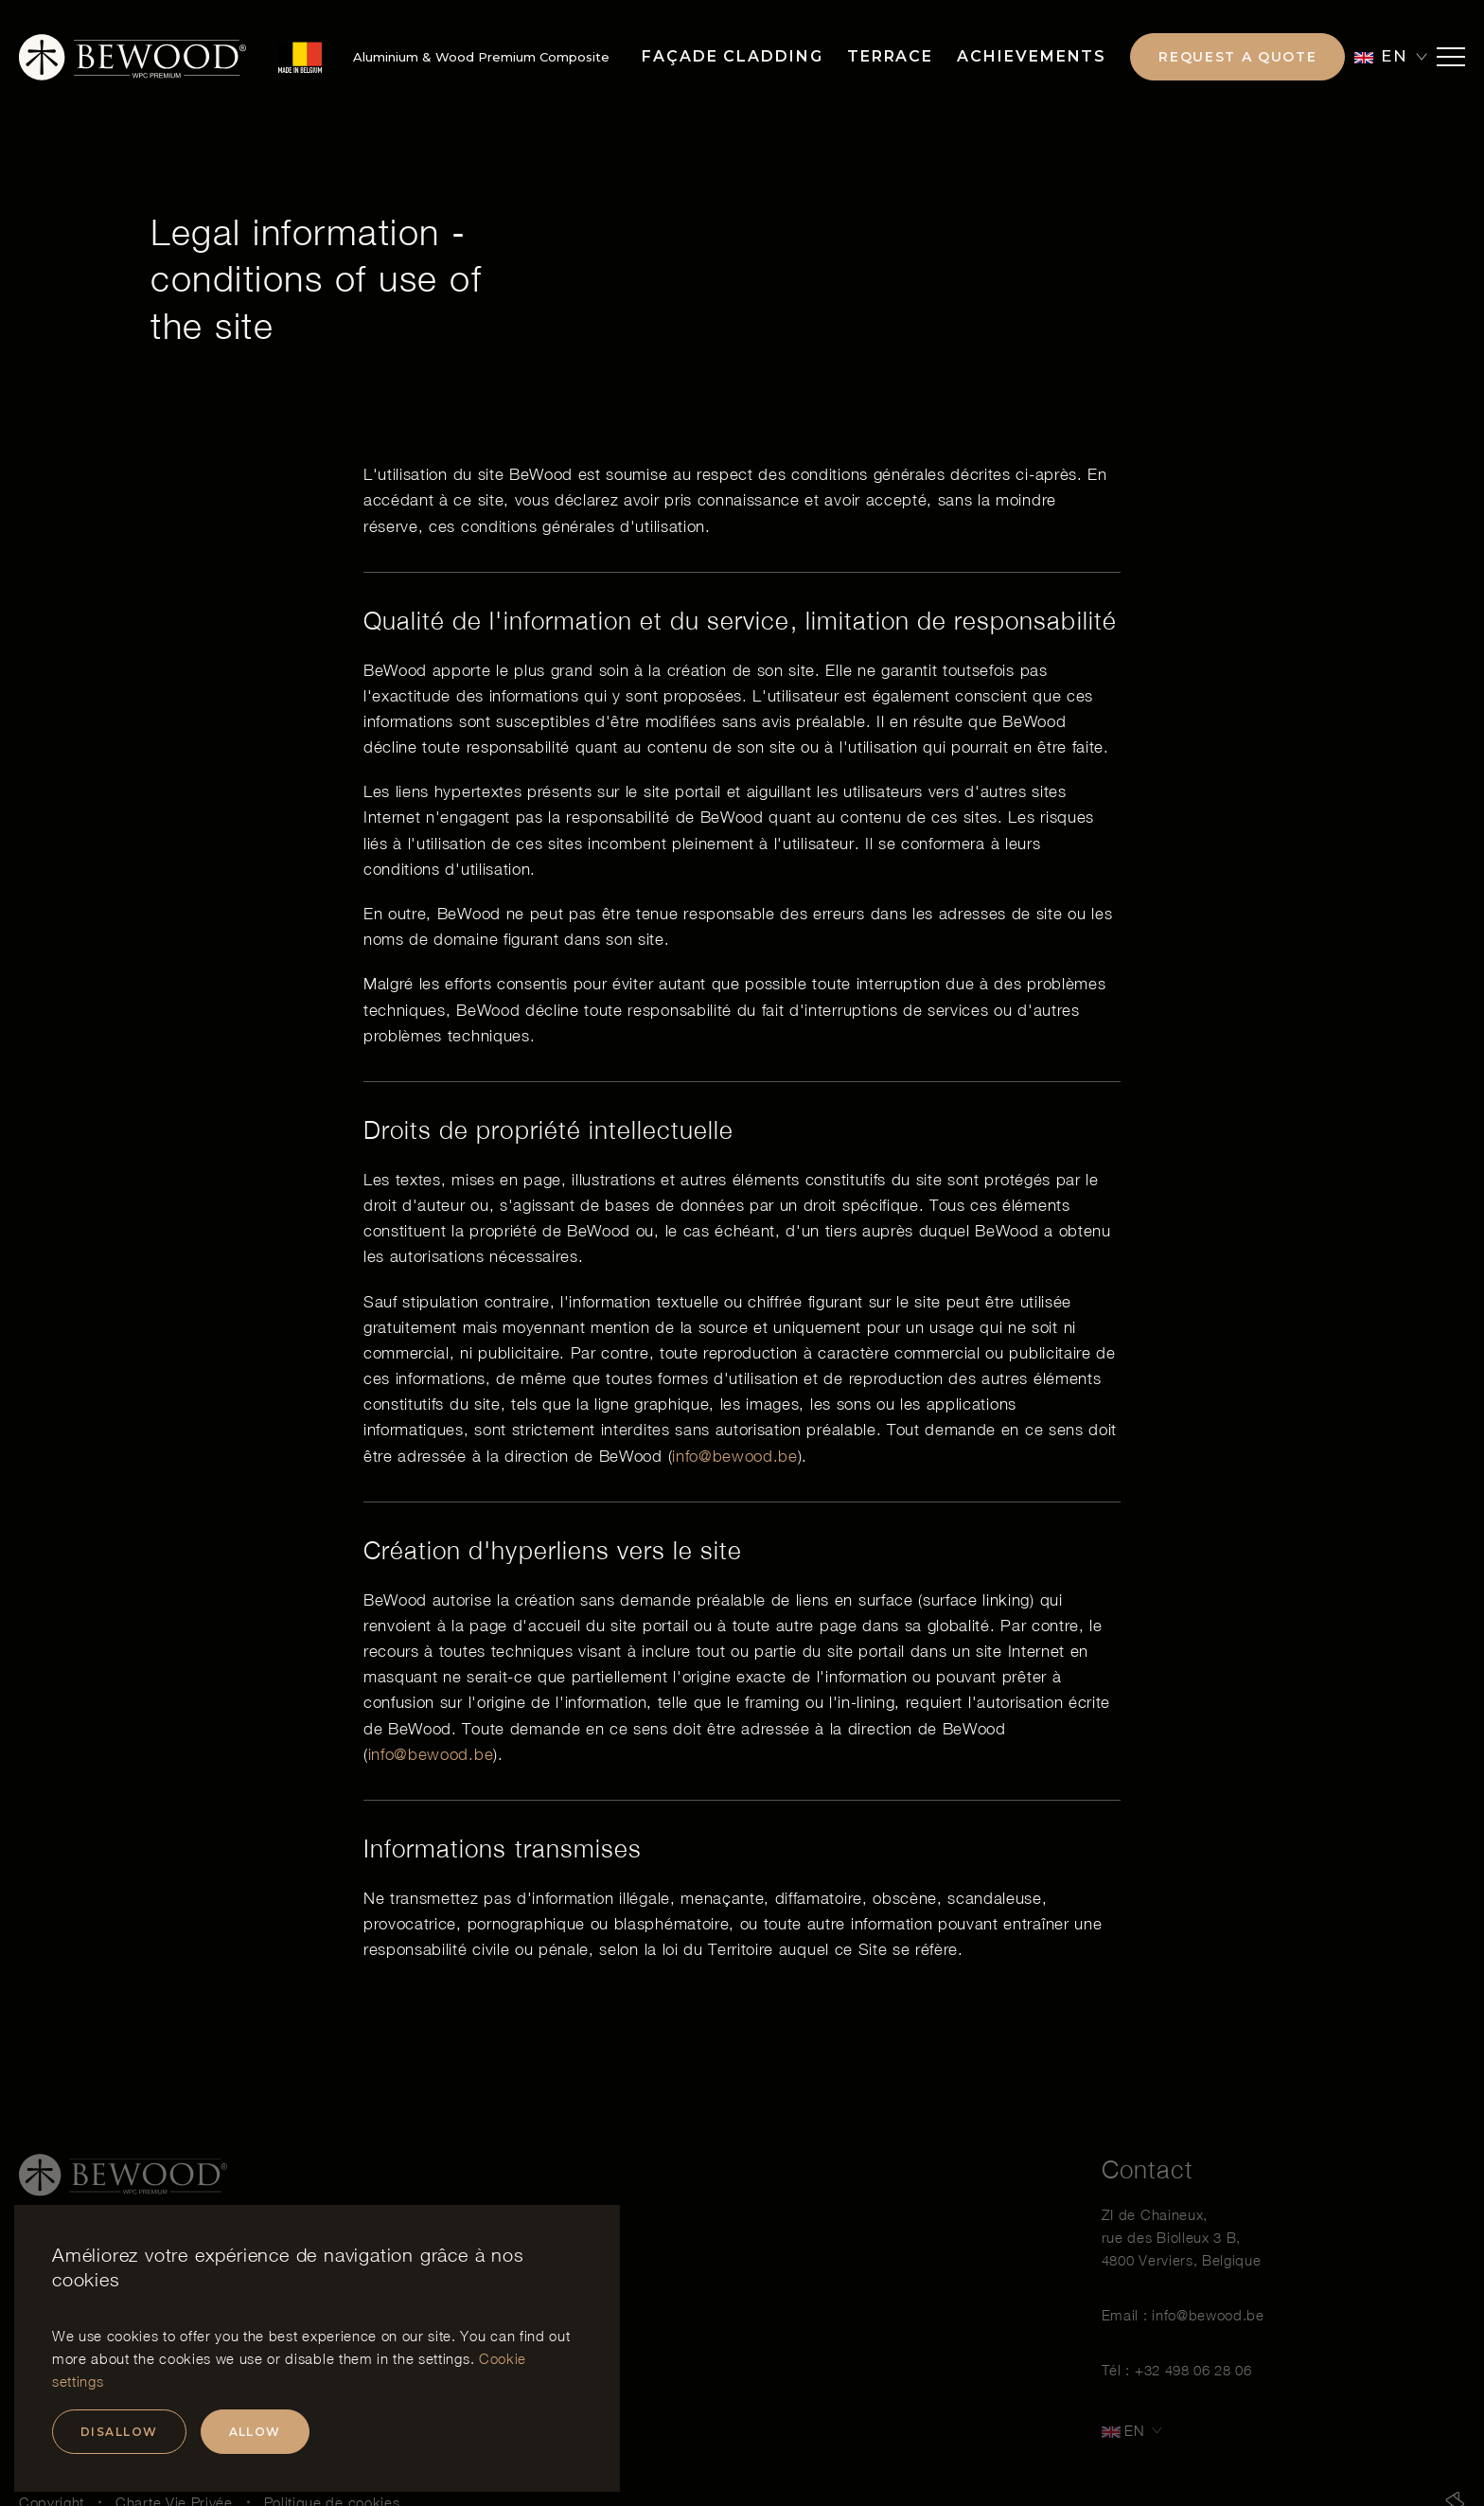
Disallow (119, 2432)
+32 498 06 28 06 (1193, 2381)
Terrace (890, 56)
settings (443, 2358)
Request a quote (1237, 56)
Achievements (1031, 56)
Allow (255, 2432)
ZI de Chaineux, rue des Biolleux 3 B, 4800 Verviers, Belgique (1182, 2249)
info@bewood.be (735, 1456)
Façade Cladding (732, 56)
